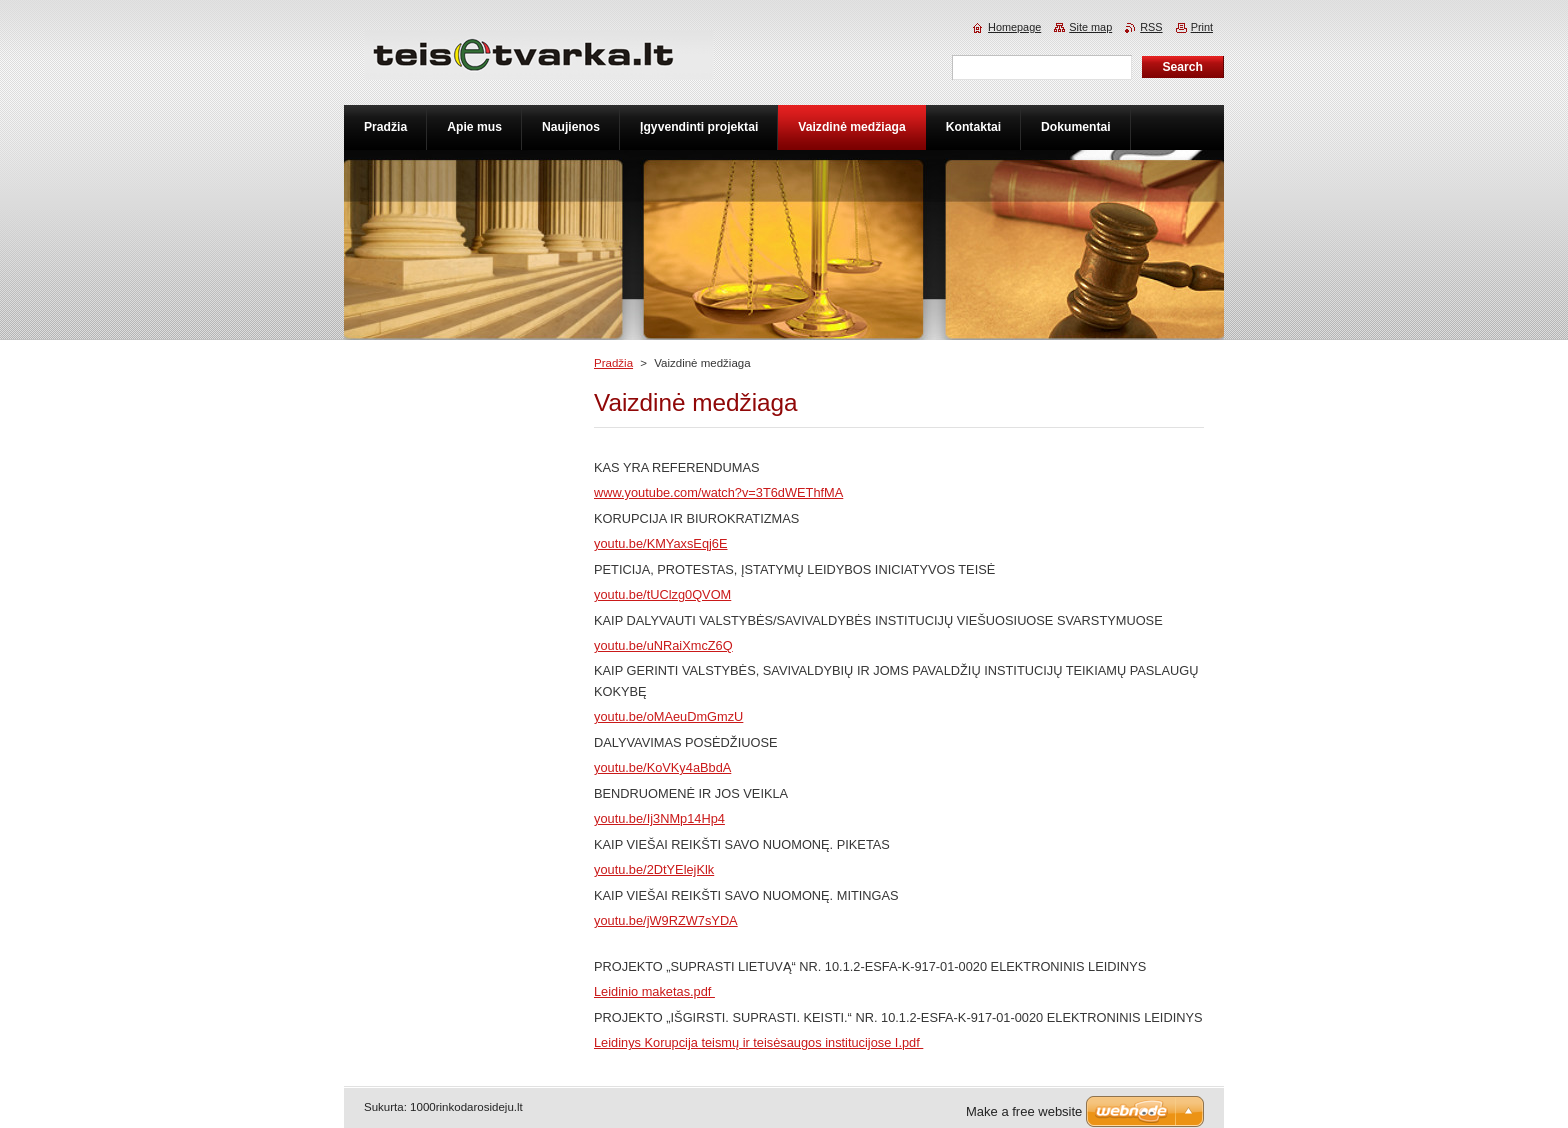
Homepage (1014, 27)
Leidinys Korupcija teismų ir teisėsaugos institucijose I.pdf (758, 1042)
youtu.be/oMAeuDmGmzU (668, 716)
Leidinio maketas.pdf (654, 991)
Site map (1090, 27)
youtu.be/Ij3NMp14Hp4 (659, 818)
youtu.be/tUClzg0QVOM (662, 594)
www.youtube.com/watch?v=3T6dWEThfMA (718, 492)
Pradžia (613, 363)
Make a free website (1024, 1111)
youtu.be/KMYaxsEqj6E (661, 543)
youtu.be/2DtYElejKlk (654, 869)
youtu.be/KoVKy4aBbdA (662, 767)
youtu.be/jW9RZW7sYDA (666, 920)
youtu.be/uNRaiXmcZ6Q (663, 645)
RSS (1151, 27)
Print (1202, 27)
